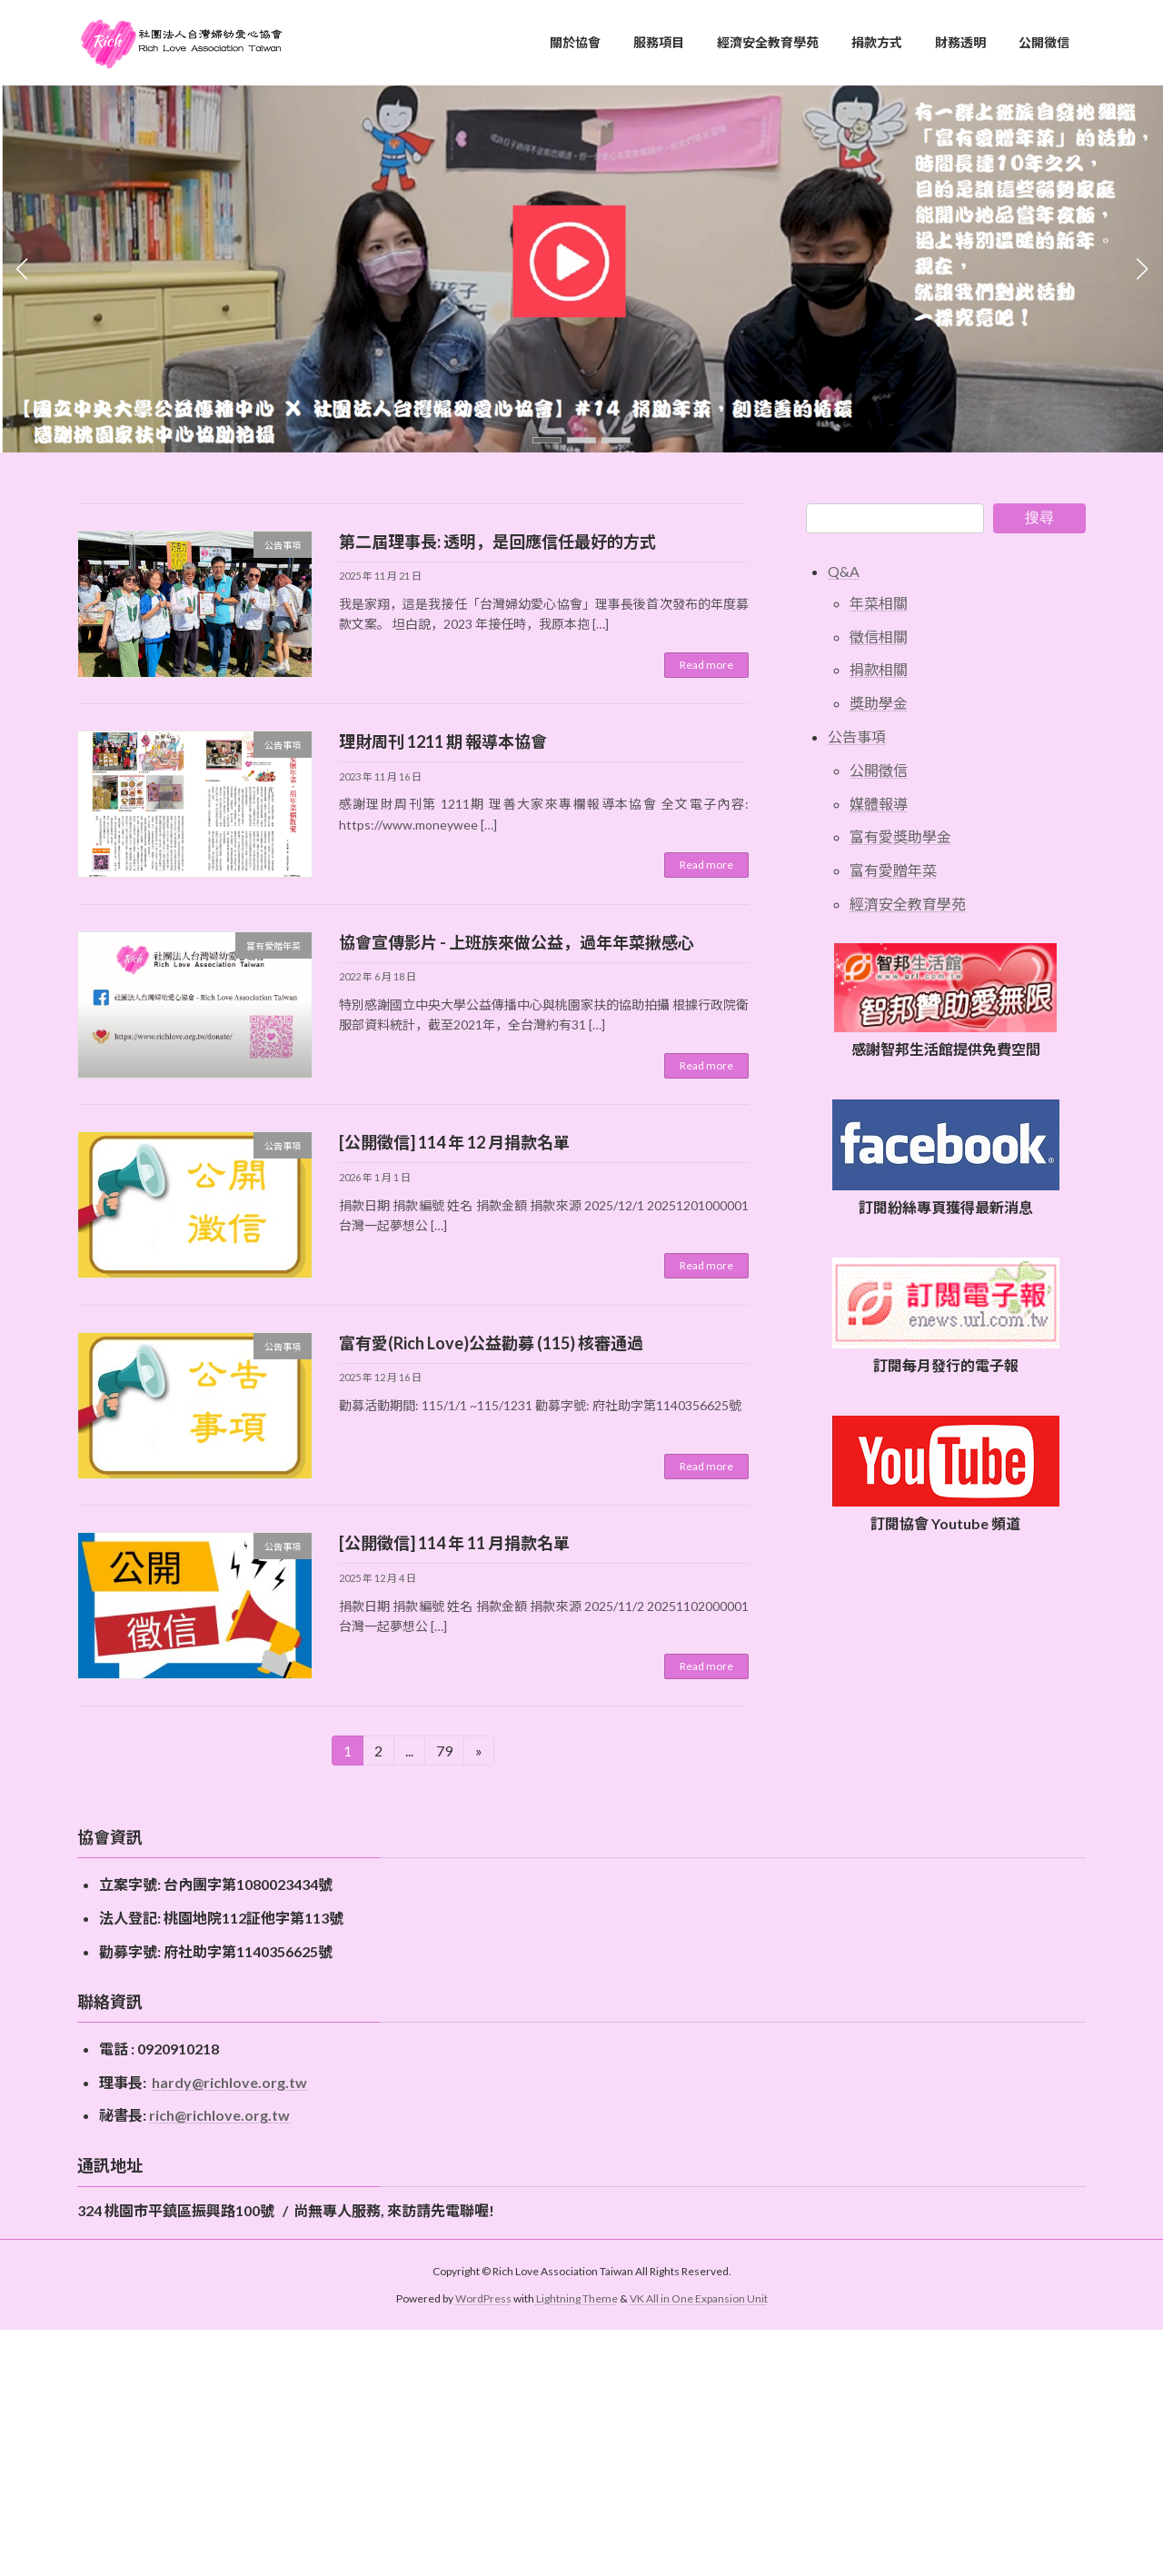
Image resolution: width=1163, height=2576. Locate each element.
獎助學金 (879, 702)
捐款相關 (879, 669)
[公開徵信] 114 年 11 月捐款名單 (454, 1543)
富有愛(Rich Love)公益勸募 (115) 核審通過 (491, 1343)
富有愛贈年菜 (893, 870)
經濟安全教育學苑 (908, 903)
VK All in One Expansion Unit (699, 2298)
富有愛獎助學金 (900, 836)
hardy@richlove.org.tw (229, 2082)
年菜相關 (879, 603)
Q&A (844, 571)
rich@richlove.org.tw (219, 2114)
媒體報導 (879, 802)
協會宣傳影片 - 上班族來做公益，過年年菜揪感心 (516, 942)
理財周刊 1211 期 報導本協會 (443, 741)
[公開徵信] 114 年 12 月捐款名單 (454, 1142)
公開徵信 (879, 770)
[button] (547, 440)
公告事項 (857, 736)
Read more (706, 664)
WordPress (483, 2298)
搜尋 (1039, 517)
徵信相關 (879, 635)
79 (449, 1750)
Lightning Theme (577, 2298)
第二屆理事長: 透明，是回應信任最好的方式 (497, 542)
